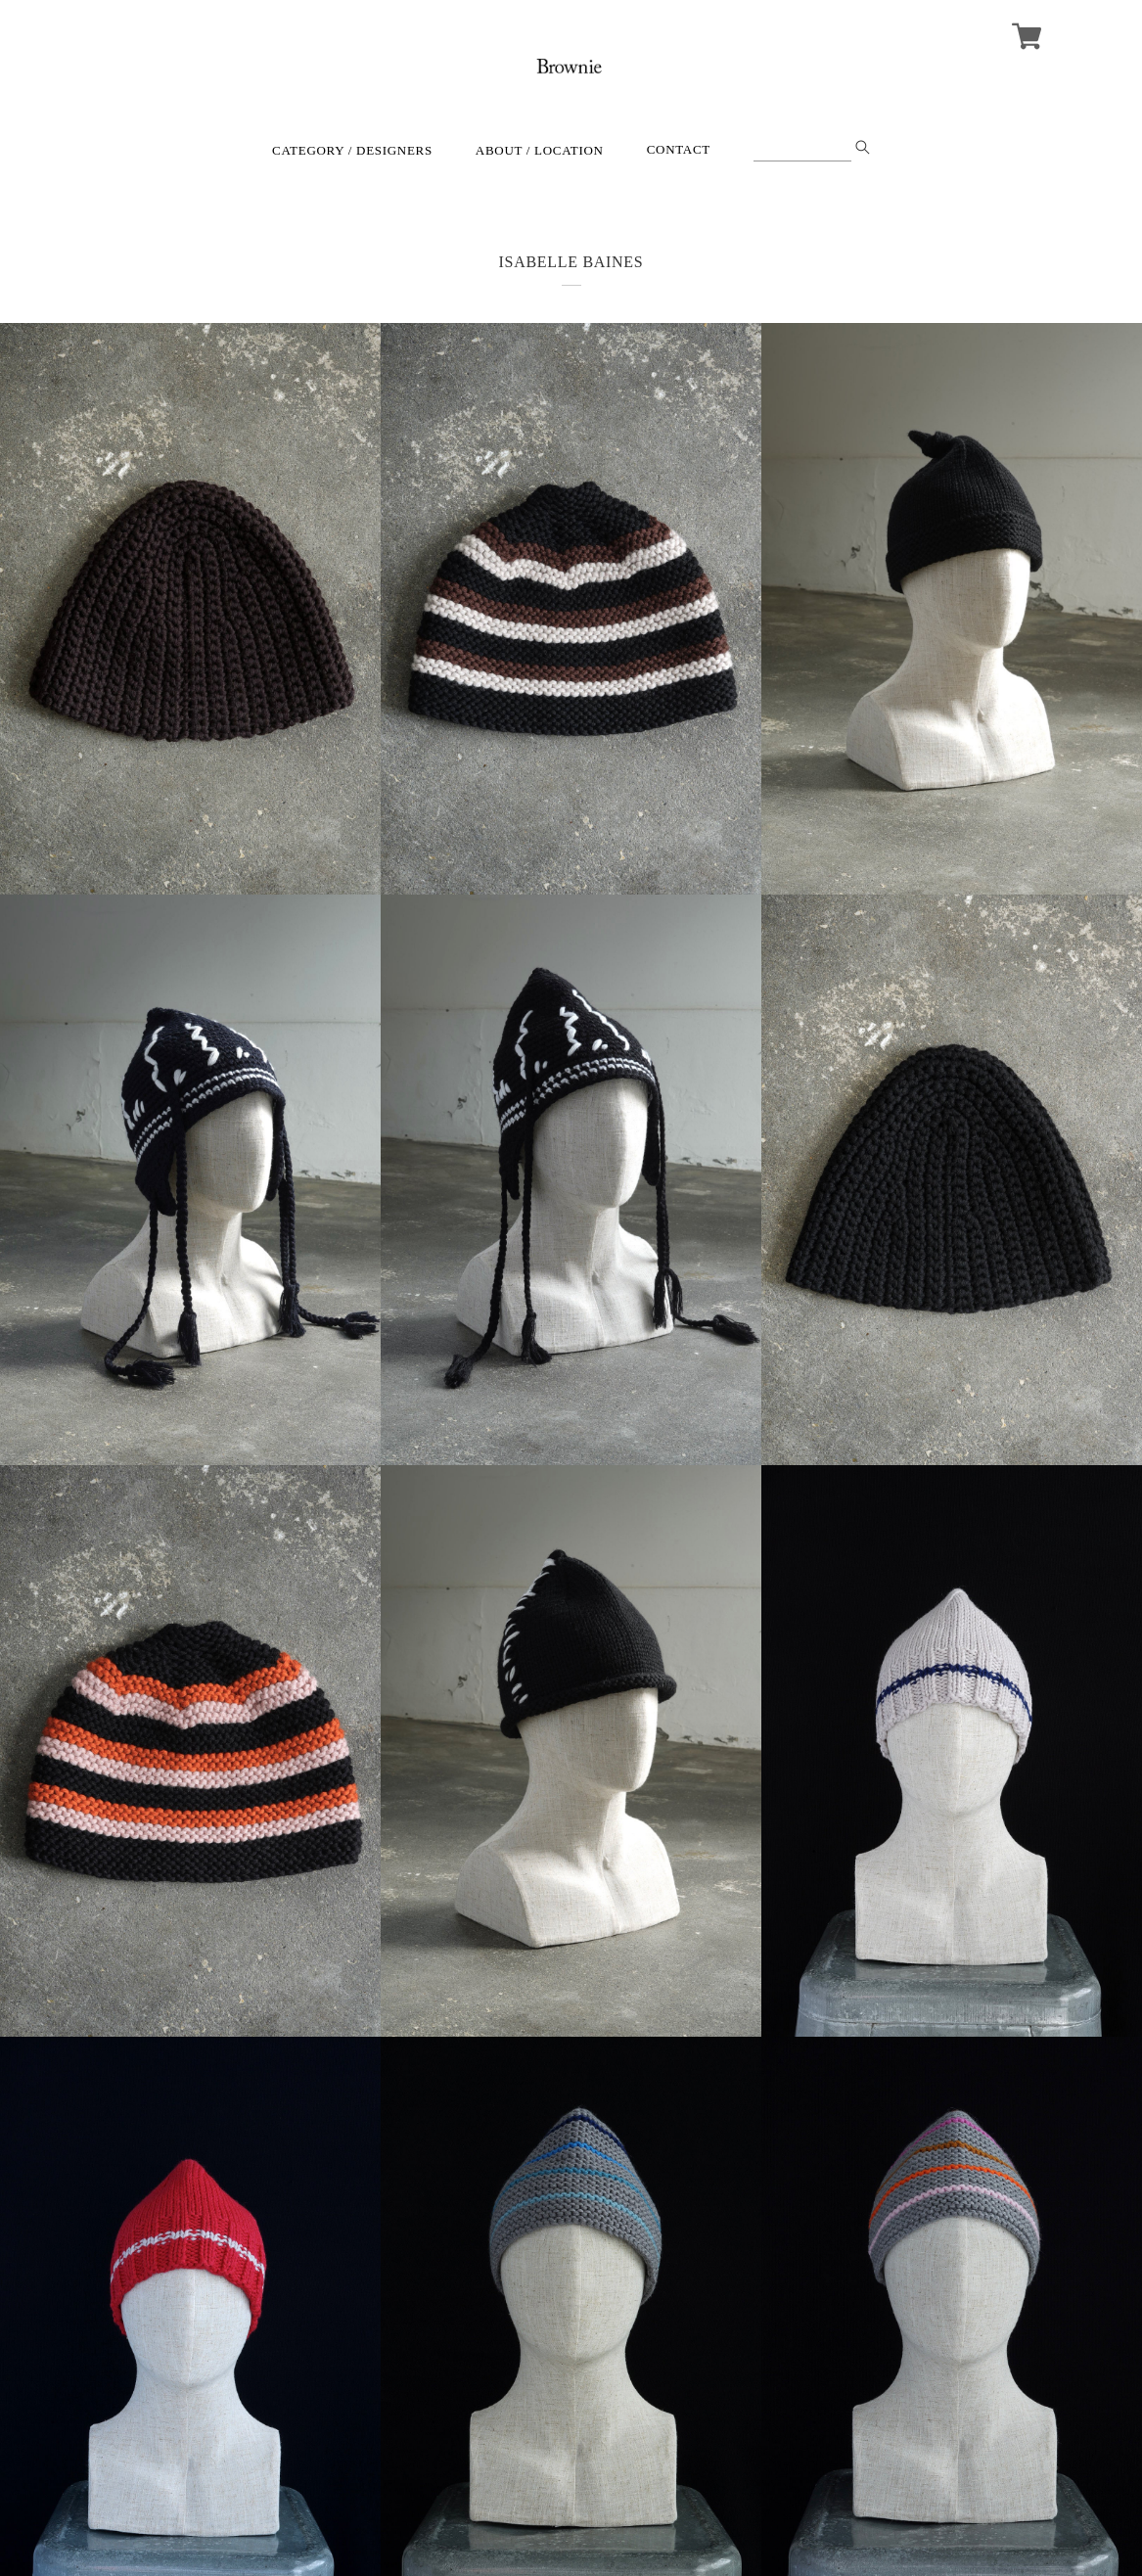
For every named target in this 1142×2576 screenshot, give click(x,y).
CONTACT (678, 149)
